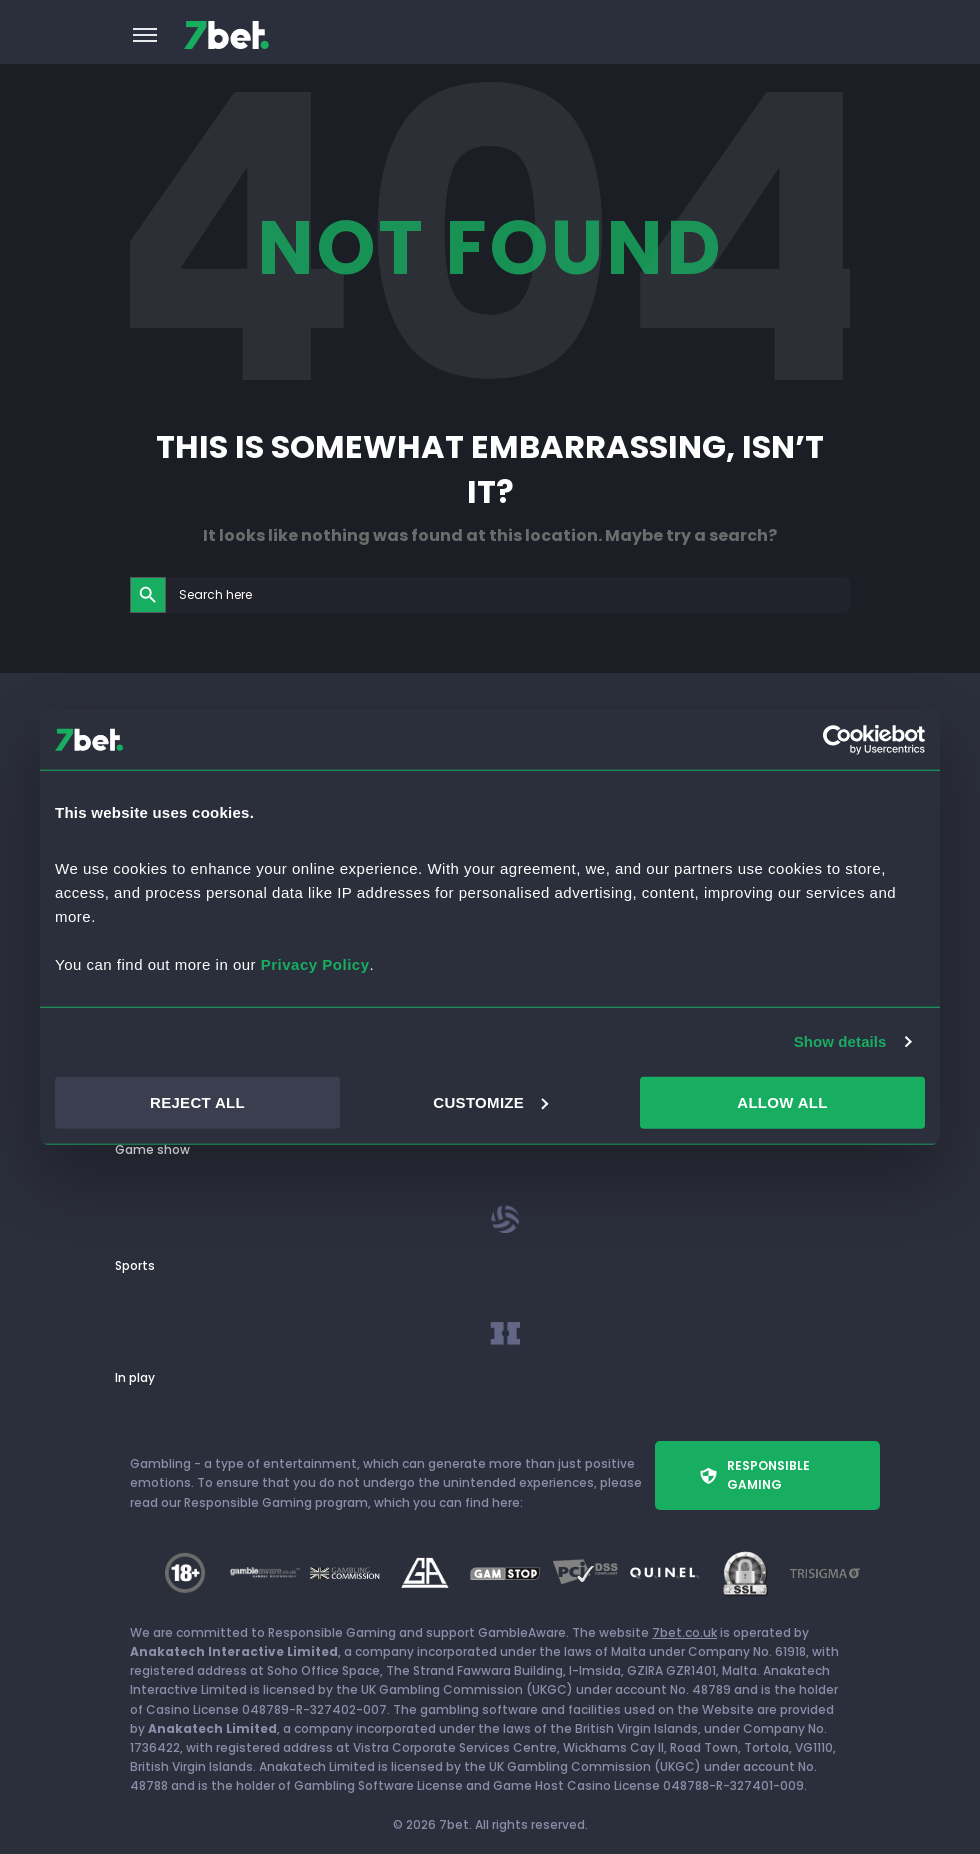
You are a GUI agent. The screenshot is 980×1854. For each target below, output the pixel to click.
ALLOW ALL (782, 1101)
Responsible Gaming (755, 1475)
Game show (152, 1149)
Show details (840, 1041)
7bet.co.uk (684, 1632)
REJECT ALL (197, 1101)
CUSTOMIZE (490, 1101)
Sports (135, 1265)
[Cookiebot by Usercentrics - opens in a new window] (837, 740)
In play (135, 1377)
